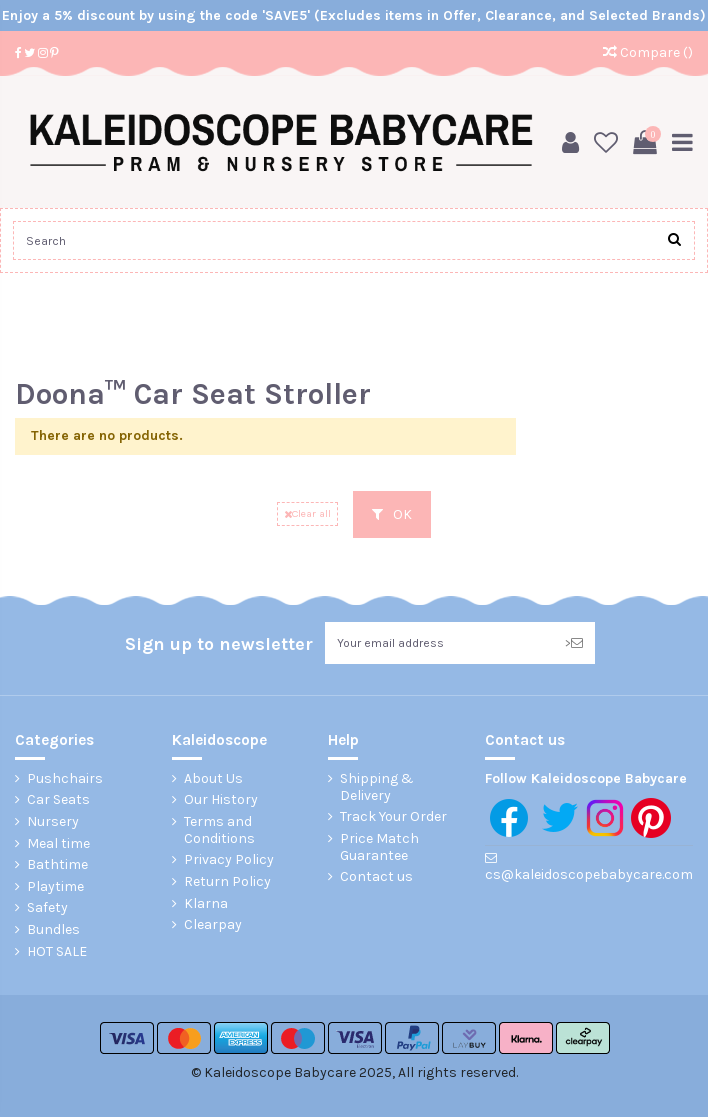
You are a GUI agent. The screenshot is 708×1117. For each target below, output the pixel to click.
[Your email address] (439, 643)
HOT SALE (57, 952)
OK (392, 514)
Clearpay (213, 925)
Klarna (206, 904)
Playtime (55, 887)
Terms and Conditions (219, 830)
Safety (47, 908)
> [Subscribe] (574, 643)
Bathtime (57, 865)
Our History (221, 800)
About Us (213, 779)
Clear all (307, 513)
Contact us (376, 877)
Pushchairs (65, 779)
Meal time (58, 844)
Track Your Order (393, 817)
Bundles (53, 930)
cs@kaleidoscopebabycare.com (589, 874)
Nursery (53, 822)
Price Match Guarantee (379, 847)
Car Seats (58, 800)
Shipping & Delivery (377, 787)
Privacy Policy (229, 860)
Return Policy (227, 882)
